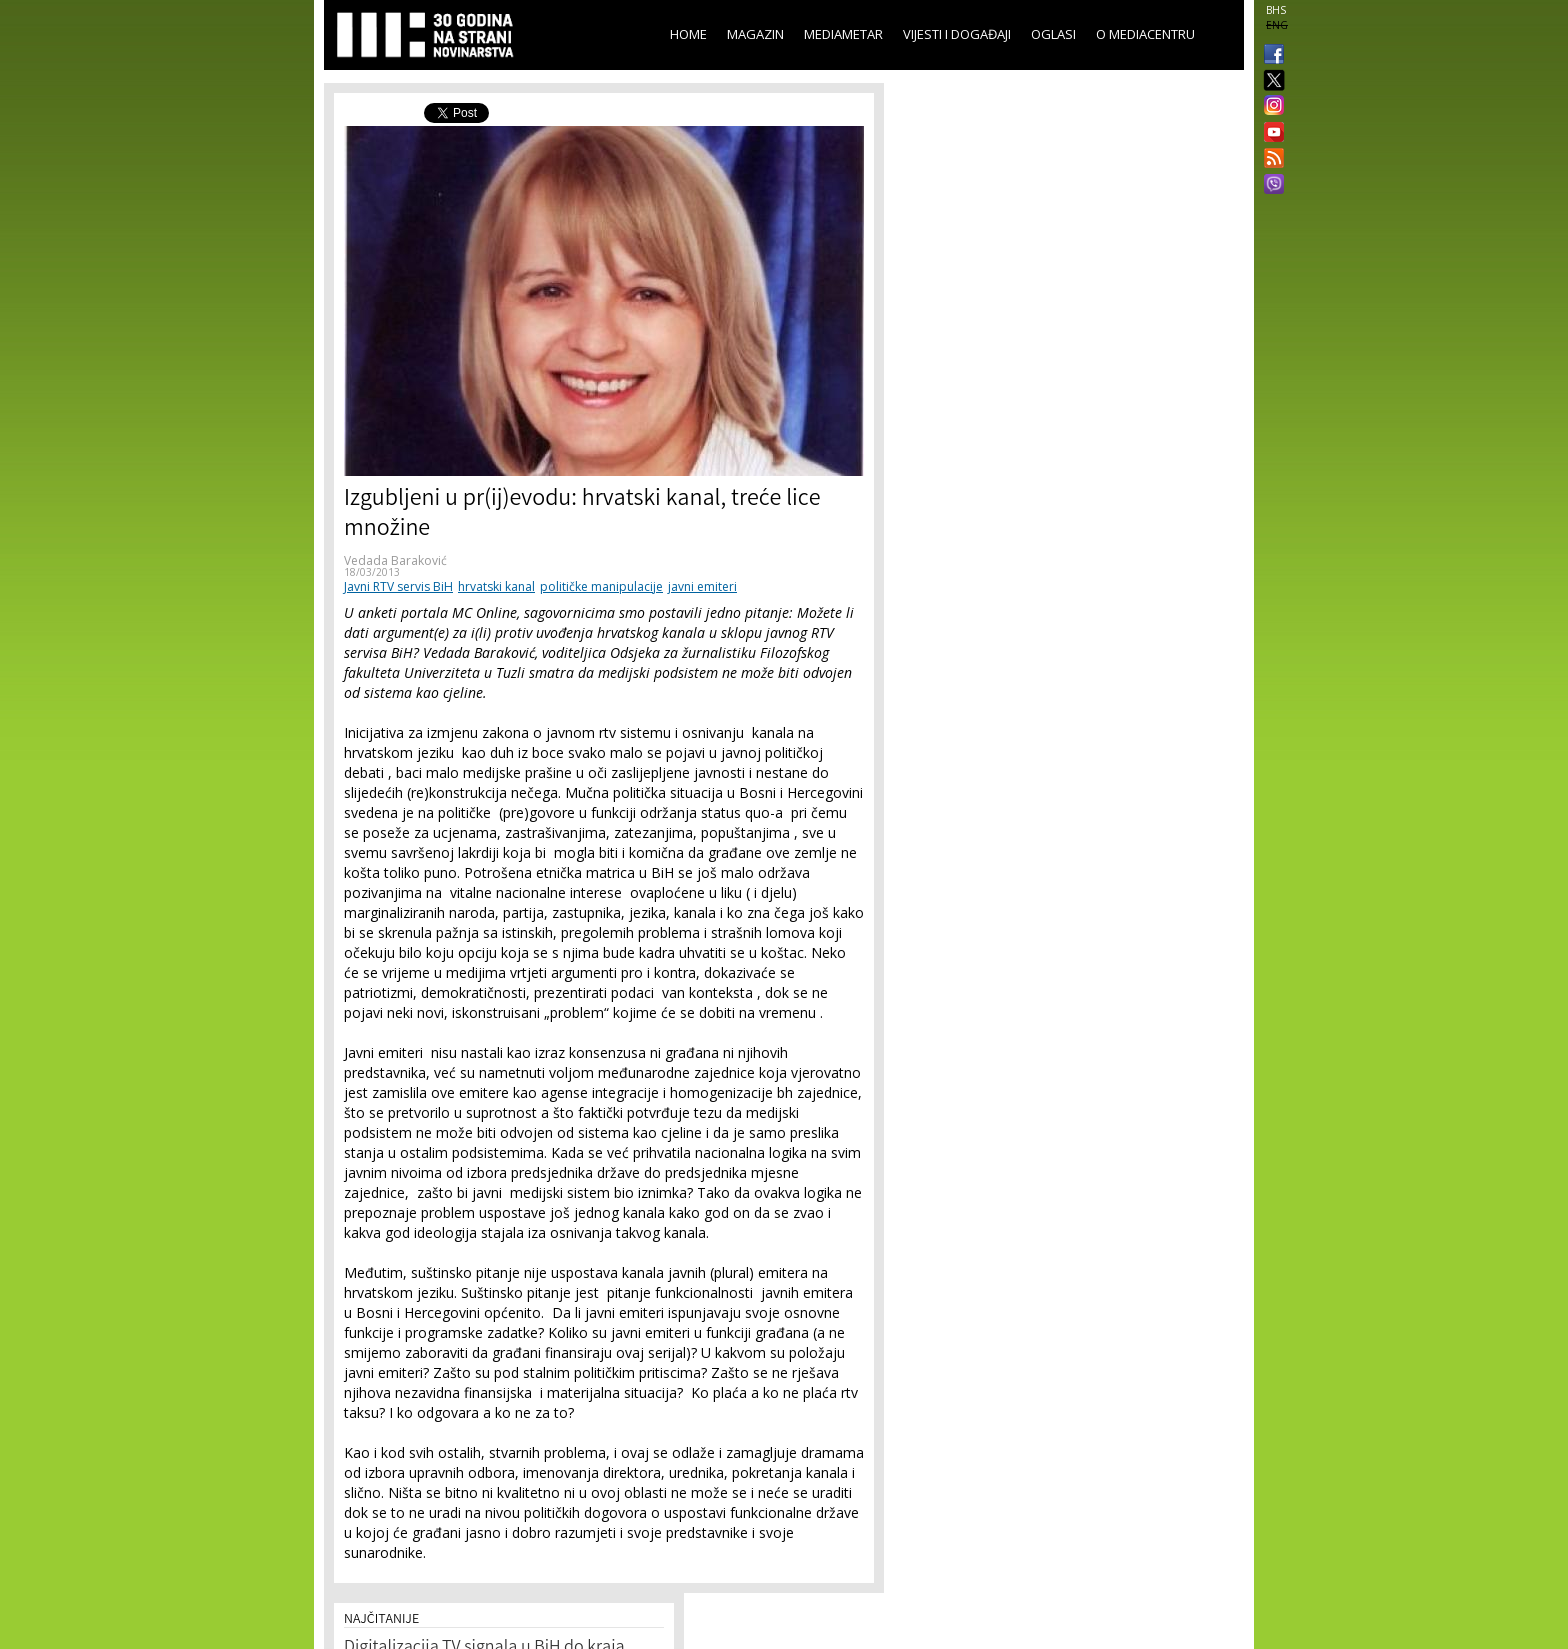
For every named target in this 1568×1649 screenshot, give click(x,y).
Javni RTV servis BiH (398, 586)
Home (688, 34)
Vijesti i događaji (957, 34)
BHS (1276, 10)
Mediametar (843, 34)
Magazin (755, 34)
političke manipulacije (601, 586)
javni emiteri (702, 586)
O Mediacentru (1145, 34)
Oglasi (1053, 34)
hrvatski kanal (496, 586)
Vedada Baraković (395, 560)
